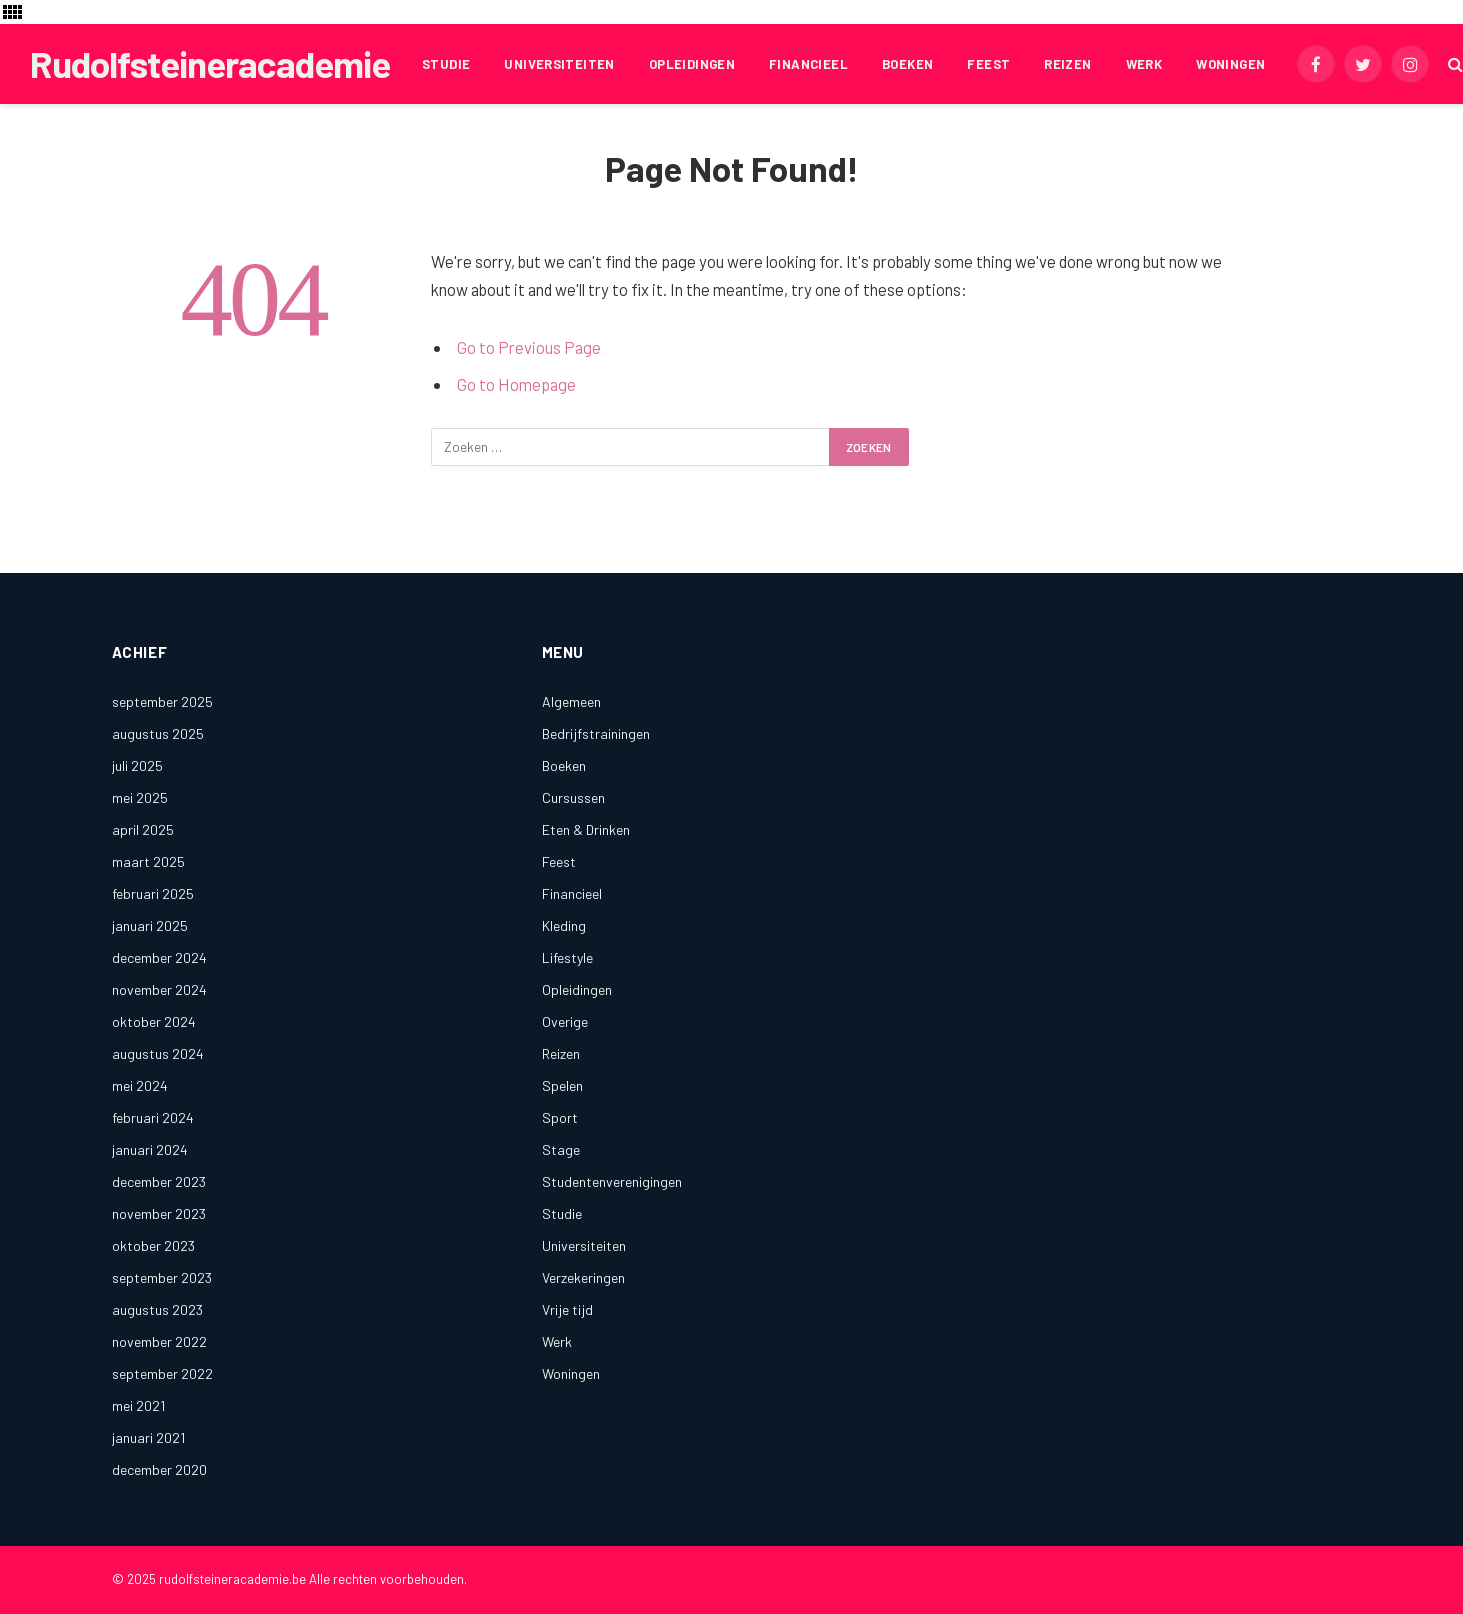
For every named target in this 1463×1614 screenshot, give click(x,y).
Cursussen (573, 797)
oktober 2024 (154, 1021)
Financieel (808, 64)
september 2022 (162, 1373)
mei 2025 (140, 797)
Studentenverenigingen (612, 1181)
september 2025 (162, 701)
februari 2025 (153, 893)
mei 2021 (138, 1405)
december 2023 (159, 1181)
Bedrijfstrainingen (596, 733)
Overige (565, 1021)
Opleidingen (692, 64)
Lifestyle (567, 957)
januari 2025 (150, 925)
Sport (560, 1117)
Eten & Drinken (586, 829)
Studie (446, 64)
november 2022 (159, 1341)
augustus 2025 (158, 733)
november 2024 (159, 989)
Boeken (907, 64)
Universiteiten (559, 64)
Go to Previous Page (529, 347)
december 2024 (159, 957)
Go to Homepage (516, 384)
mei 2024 (140, 1085)
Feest (988, 64)
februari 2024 (153, 1117)
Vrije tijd (567, 1309)
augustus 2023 (157, 1309)
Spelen (562, 1085)
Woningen (1230, 64)
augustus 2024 (158, 1053)
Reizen (1067, 64)
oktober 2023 (153, 1245)
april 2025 (143, 829)
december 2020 (159, 1469)
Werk (1144, 64)
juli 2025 (137, 765)
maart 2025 (148, 861)
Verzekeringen (583, 1277)
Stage (561, 1149)
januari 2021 (148, 1437)
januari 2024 (150, 1149)
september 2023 (162, 1277)
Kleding (564, 925)
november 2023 (159, 1213)
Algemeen (571, 701)
